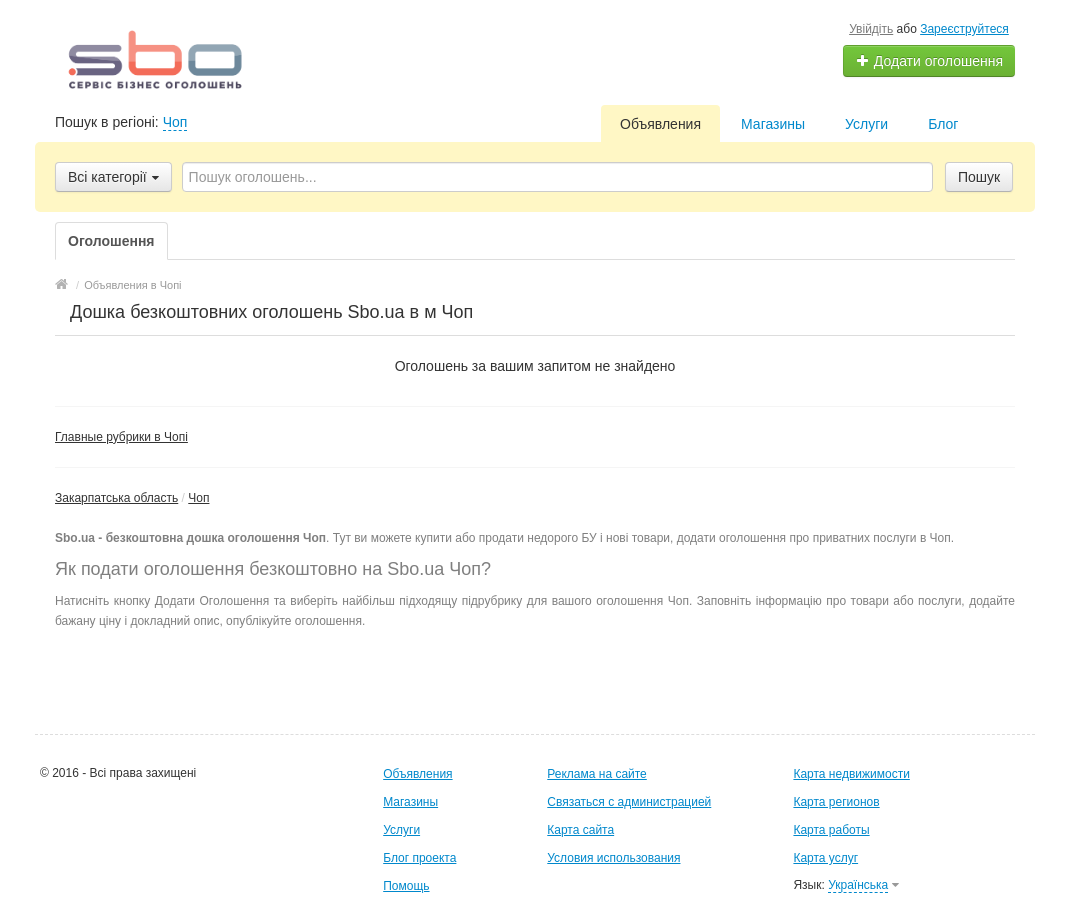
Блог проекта (419, 858)
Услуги (866, 124)
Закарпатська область (116, 498)
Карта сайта (580, 830)
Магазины (773, 124)
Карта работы (831, 830)
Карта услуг (825, 858)
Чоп (175, 122)
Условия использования (613, 858)
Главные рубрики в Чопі (121, 437)
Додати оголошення (929, 61)
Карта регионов (836, 802)
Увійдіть (871, 29)
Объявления (660, 124)
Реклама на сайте (597, 774)
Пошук (979, 177)
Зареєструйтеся (964, 29)
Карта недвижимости (851, 774)
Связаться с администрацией (629, 802)
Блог (943, 124)
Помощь (406, 886)
